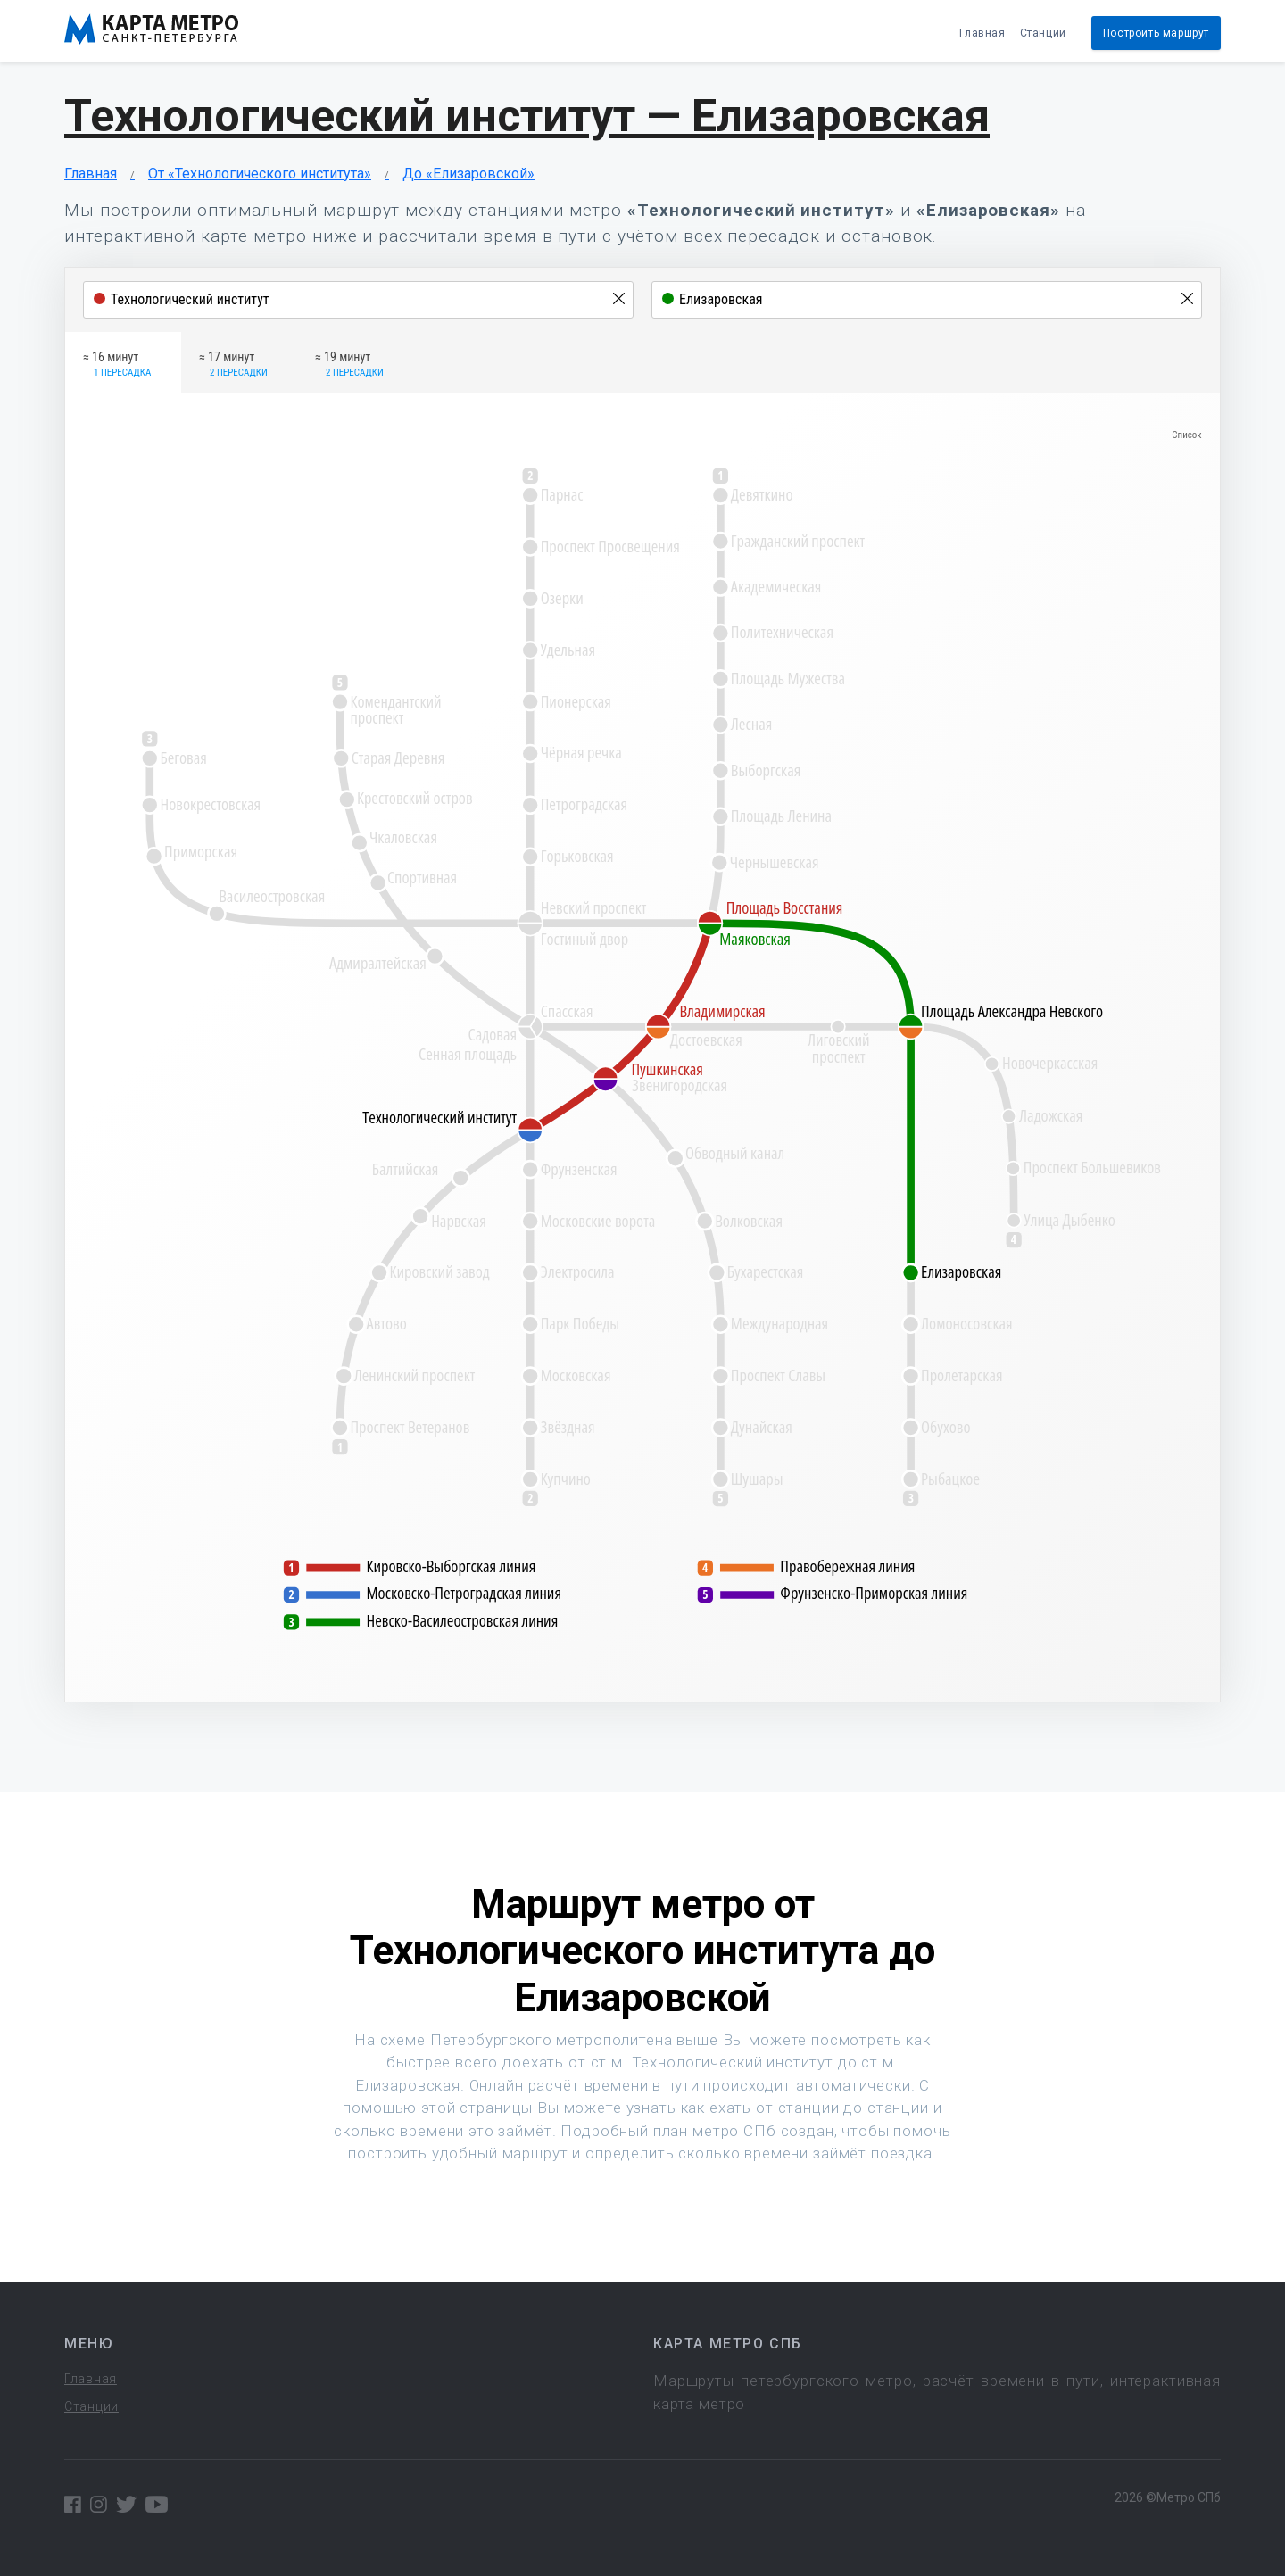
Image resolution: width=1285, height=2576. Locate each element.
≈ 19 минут (349, 365)
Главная (982, 33)
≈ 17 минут (233, 365)
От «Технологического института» (259, 173)
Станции (1043, 33)
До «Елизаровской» (468, 173)
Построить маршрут (1156, 33)
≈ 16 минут (117, 365)
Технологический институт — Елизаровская (527, 116)
